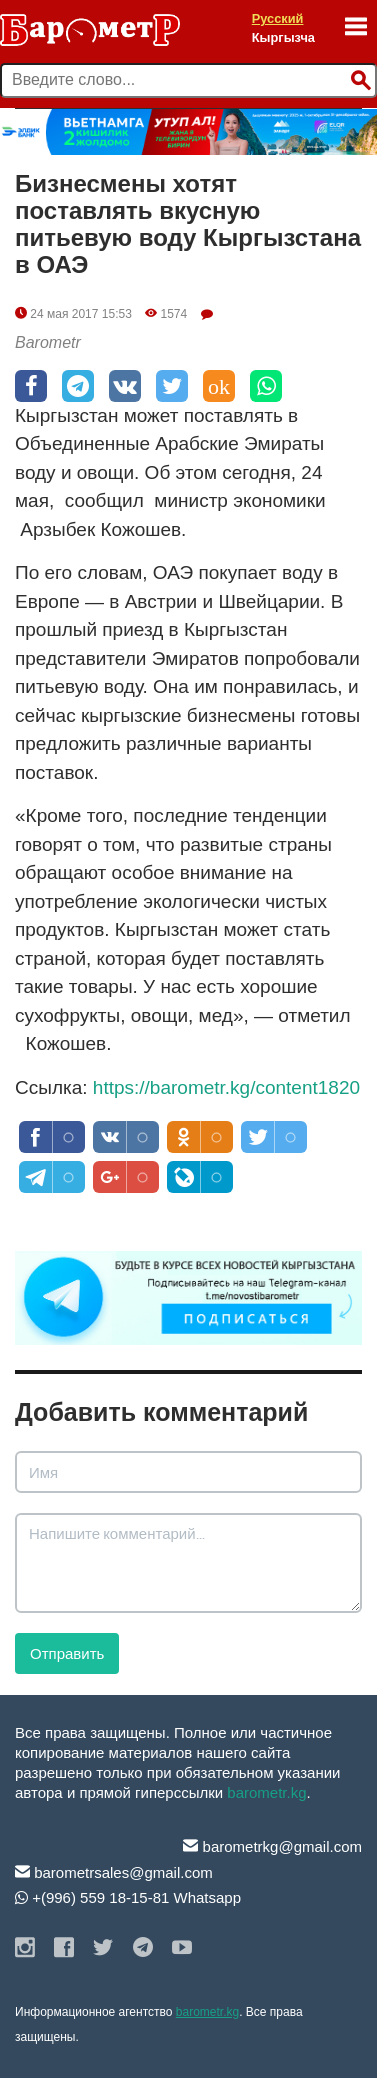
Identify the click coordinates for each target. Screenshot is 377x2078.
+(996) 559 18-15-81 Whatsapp (128, 1897)
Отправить (67, 1653)
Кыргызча (283, 37)
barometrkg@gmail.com (272, 1846)
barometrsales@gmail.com (114, 1872)
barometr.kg (266, 1792)
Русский (278, 18)
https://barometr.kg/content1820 (226, 1087)
